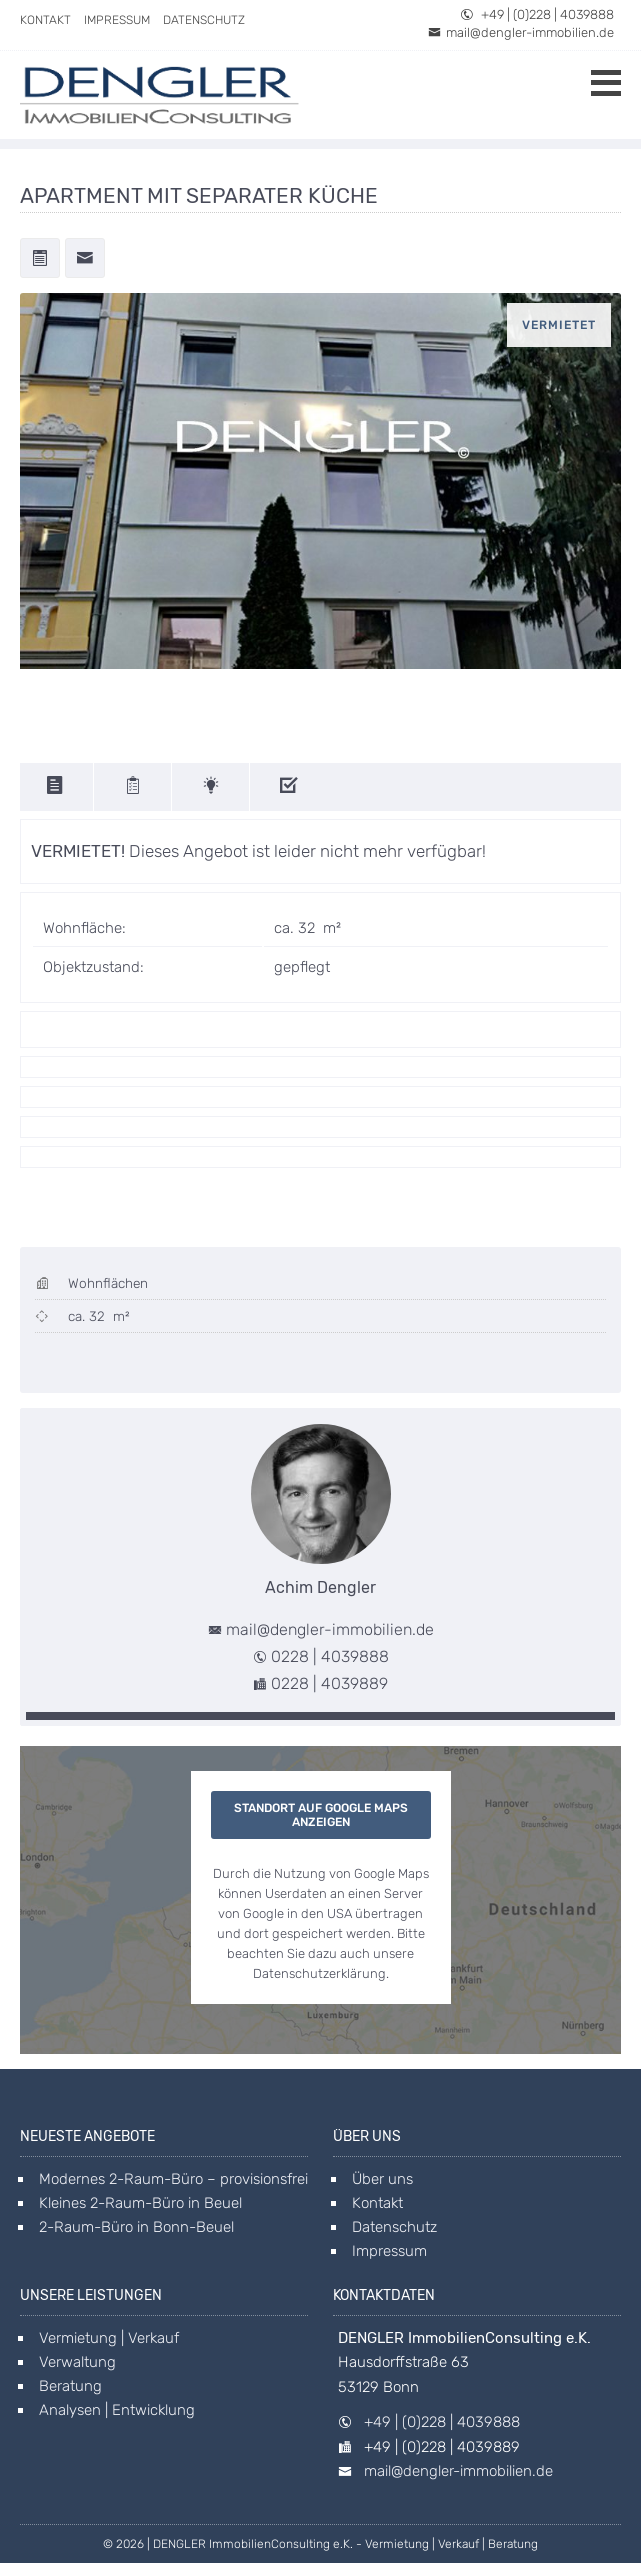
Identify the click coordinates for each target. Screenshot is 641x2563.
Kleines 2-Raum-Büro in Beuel (140, 2203)
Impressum (117, 20)
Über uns (382, 2179)
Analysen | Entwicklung (117, 2410)
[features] (290, 787)
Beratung (70, 2386)
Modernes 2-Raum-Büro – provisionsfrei (173, 2179)
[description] (57, 787)
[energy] (213, 787)
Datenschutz (204, 20)
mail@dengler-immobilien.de (521, 32)
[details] (135, 787)
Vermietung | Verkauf (109, 2338)
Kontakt (45, 20)
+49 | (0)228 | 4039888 (537, 14)
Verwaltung (77, 2362)
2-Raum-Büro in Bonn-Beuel (136, 2227)
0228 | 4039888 (330, 1656)
